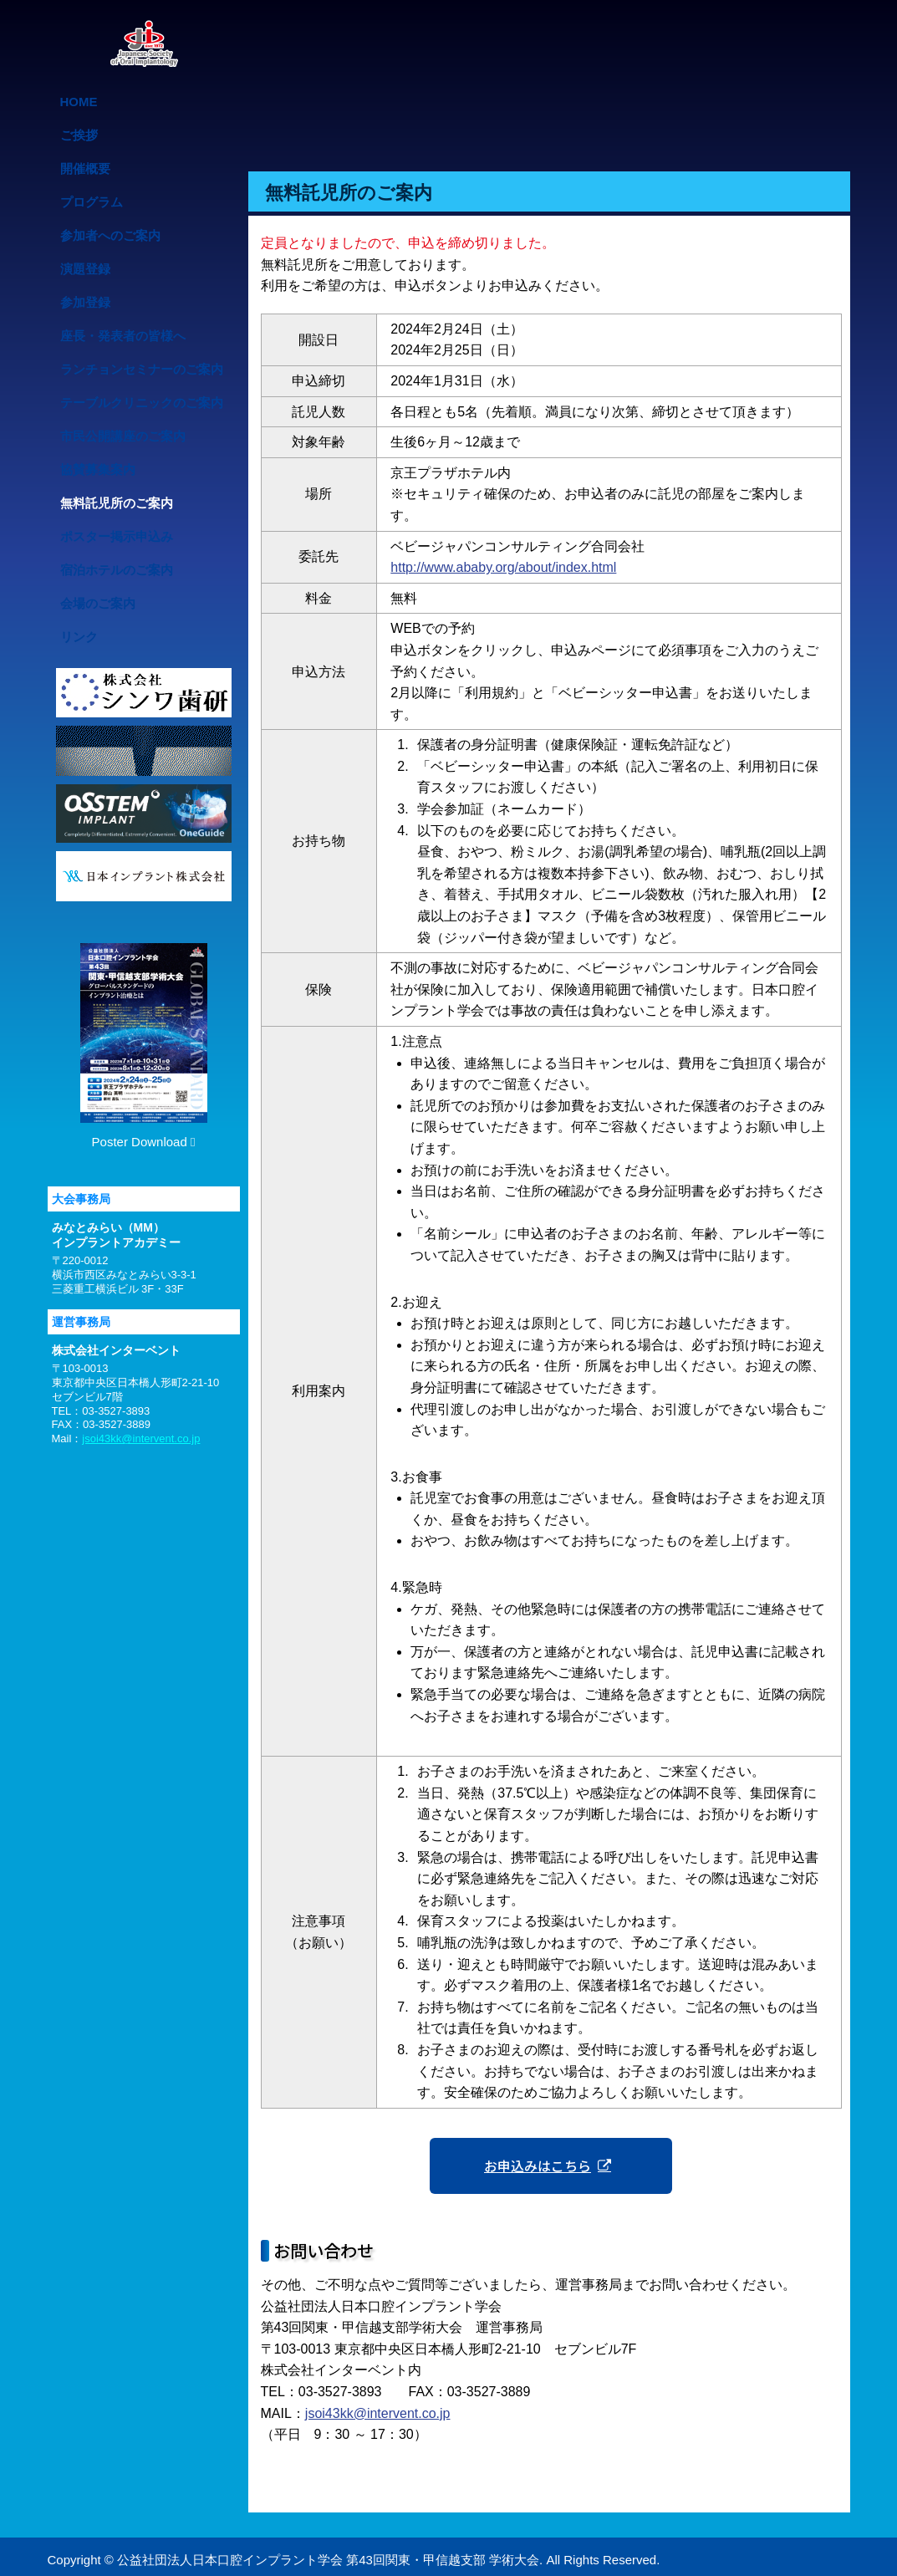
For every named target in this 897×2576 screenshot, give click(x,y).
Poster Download (143, 1046)
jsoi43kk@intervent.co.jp (378, 2412)
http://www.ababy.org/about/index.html (503, 567)
